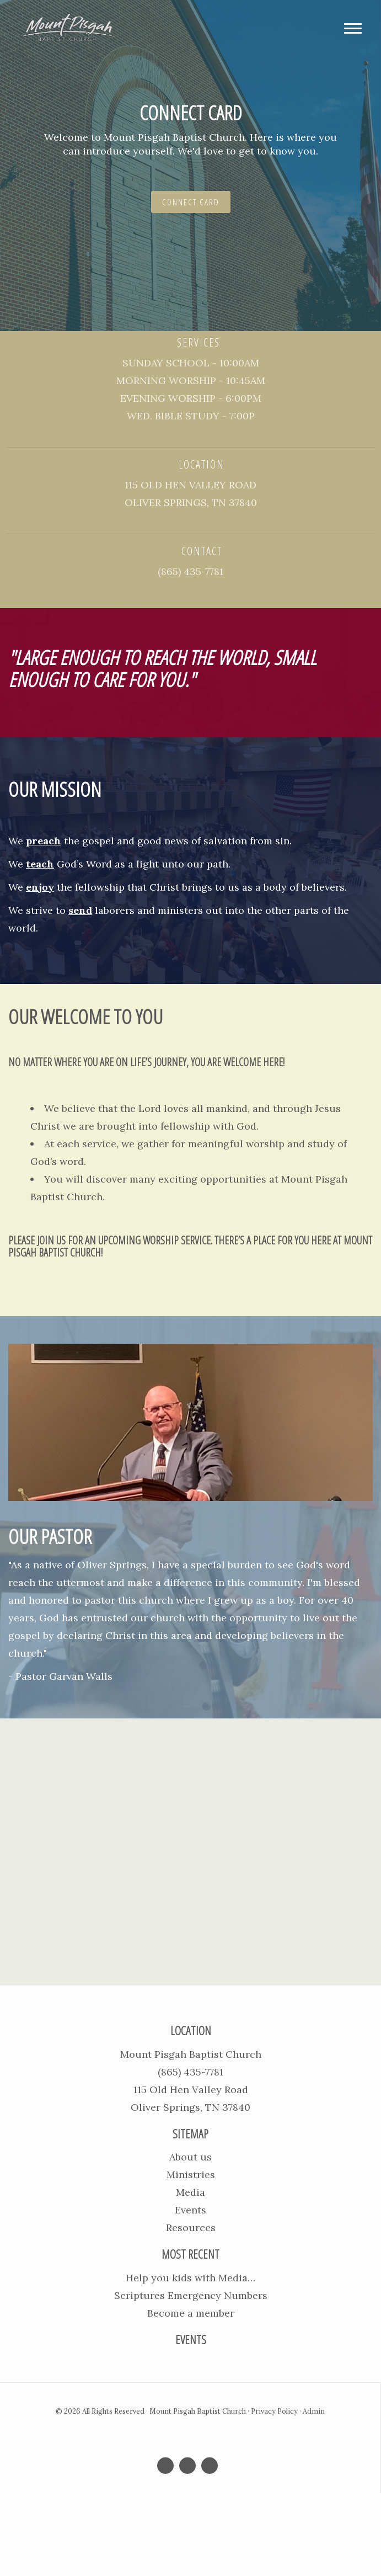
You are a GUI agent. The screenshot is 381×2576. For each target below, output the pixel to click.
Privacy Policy (274, 2411)
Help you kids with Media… (190, 2277)
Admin (314, 2411)
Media (190, 2192)
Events (190, 2210)
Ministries (191, 2174)
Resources (191, 2227)
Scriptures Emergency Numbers (190, 2295)
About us (190, 2157)
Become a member (190, 2313)
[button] (28, 165)
